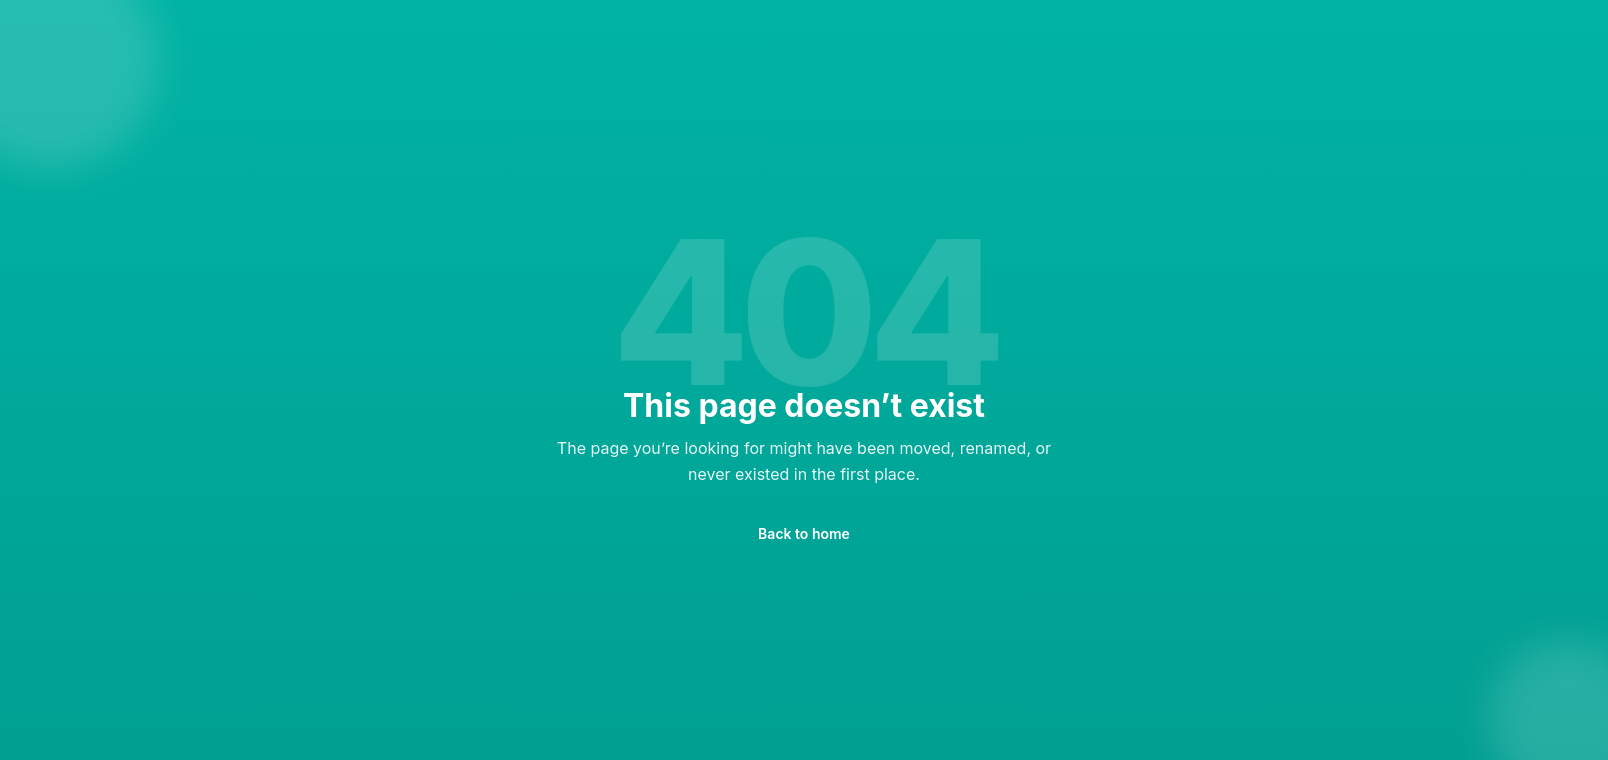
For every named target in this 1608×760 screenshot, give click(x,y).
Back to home (804, 533)
